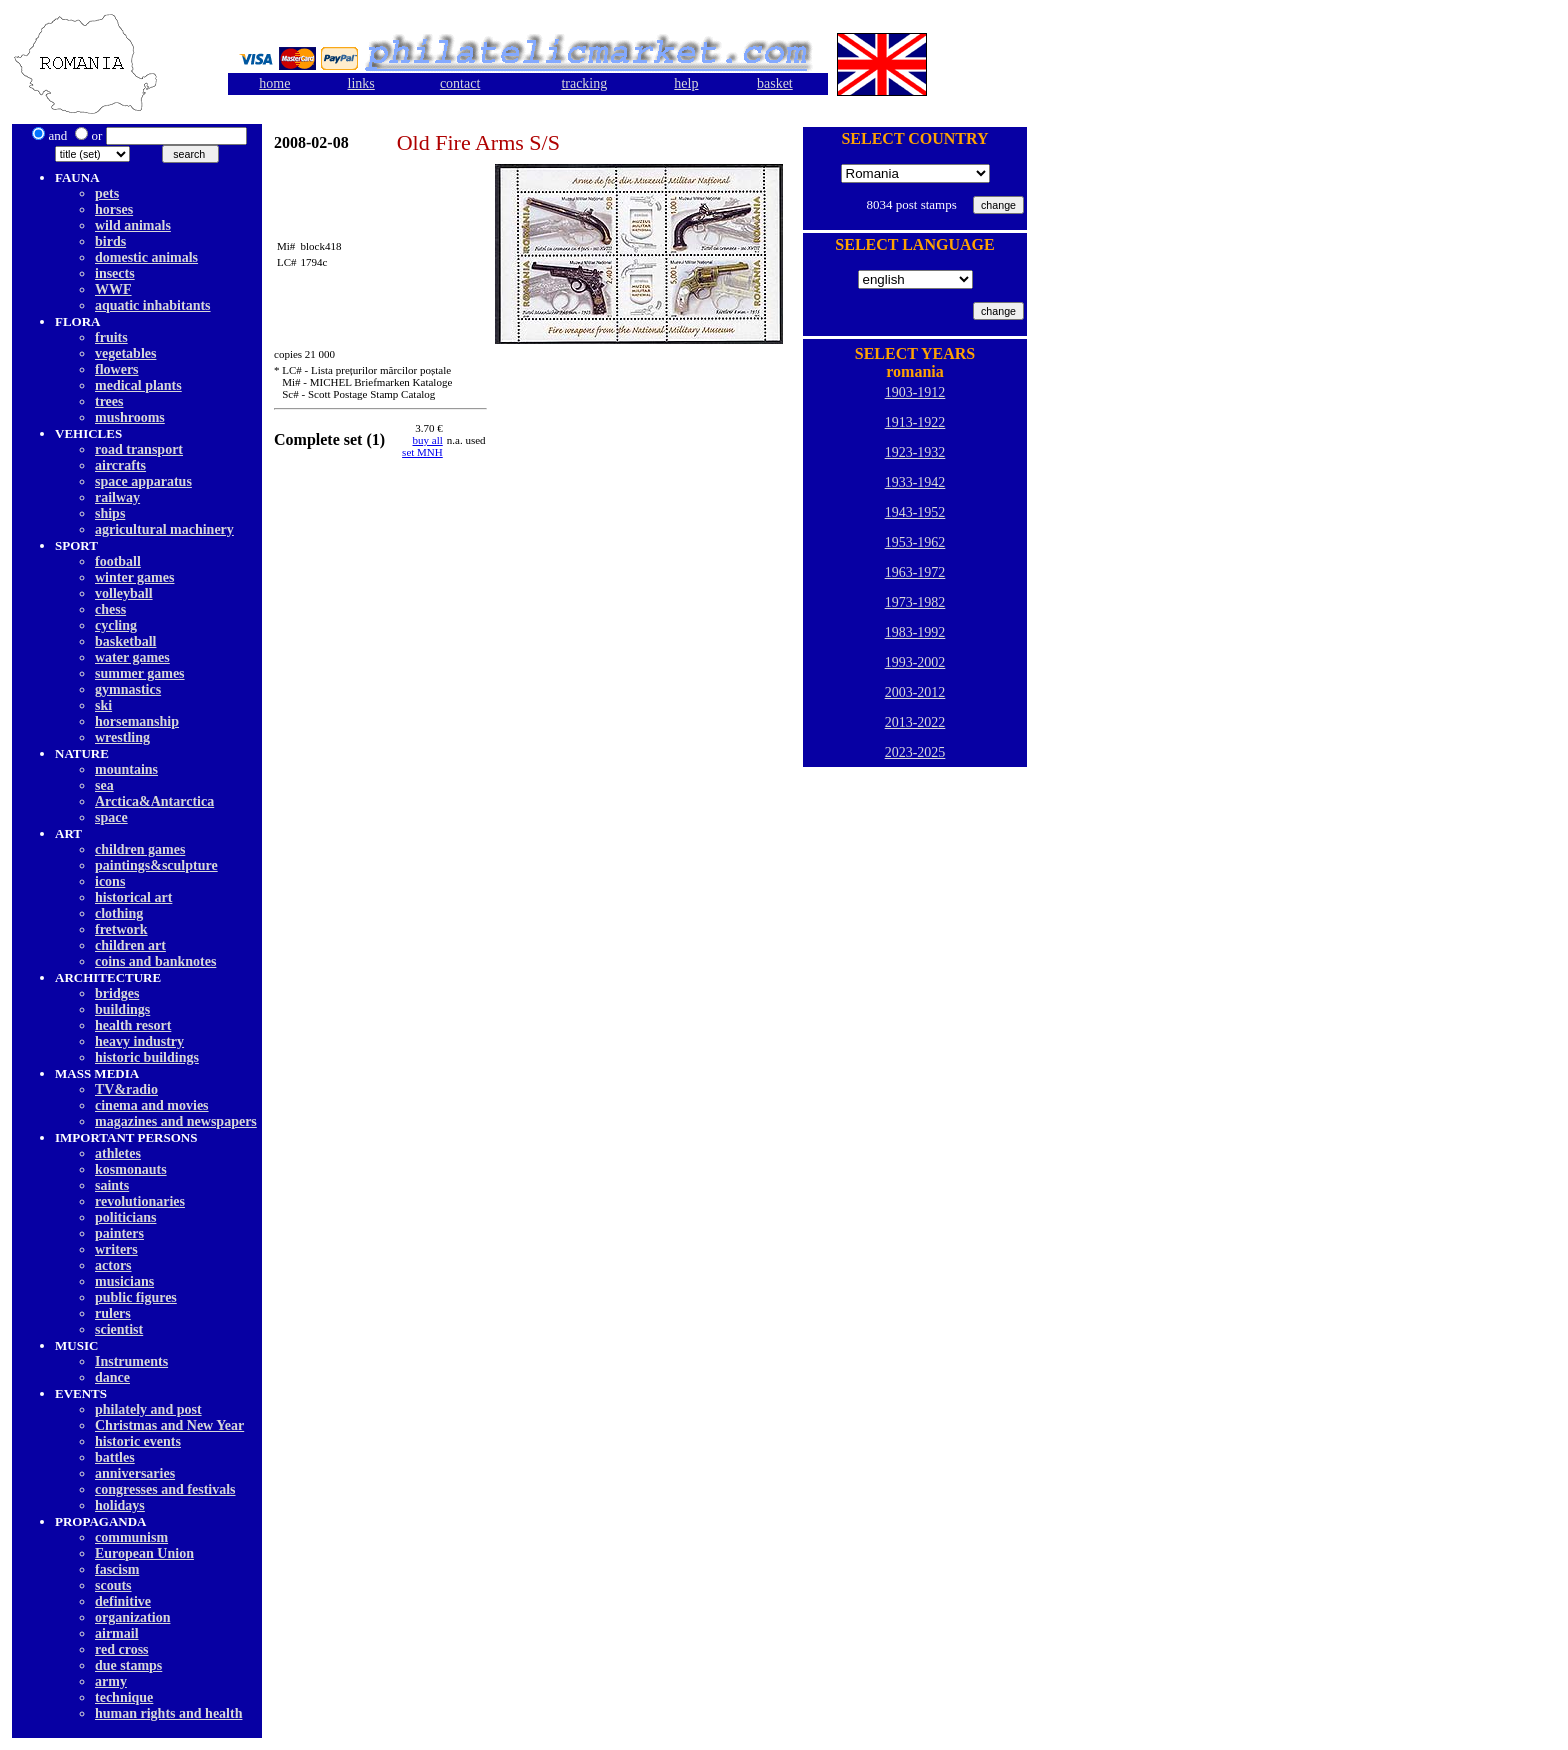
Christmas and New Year (169, 1425)
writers (116, 1249)
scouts (113, 1585)
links (361, 83)
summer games (140, 673)
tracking (584, 83)
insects (115, 273)
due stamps (128, 1665)
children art (130, 945)
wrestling (122, 737)
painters (119, 1233)
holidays (120, 1505)
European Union (144, 1553)
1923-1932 (915, 452)
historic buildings (147, 1057)
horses (114, 209)
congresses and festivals (165, 1489)
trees (109, 401)
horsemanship (137, 721)
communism (131, 1537)
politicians (125, 1217)
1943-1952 (915, 512)
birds (110, 241)
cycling (116, 625)
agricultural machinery (164, 529)
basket (775, 83)
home (274, 83)
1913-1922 (915, 422)
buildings (122, 1009)
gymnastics (128, 689)
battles (115, 1457)
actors (113, 1265)
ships (110, 513)
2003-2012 (915, 692)
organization (132, 1617)
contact (460, 83)
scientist (119, 1329)
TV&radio (126, 1089)
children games (140, 849)
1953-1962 (915, 542)
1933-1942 (915, 482)
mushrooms (130, 417)
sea (104, 785)
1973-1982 (915, 602)
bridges (117, 993)
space (111, 817)
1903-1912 (915, 392)
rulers (113, 1313)
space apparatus (143, 481)
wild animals (133, 225)
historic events (138, 1441)
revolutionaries (140, 1201)
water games (132, 657)
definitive (123, 1601)
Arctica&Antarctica (154, 801)
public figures (136, 1297)
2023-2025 (915, 752)
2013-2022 (915, 722)
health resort (133, 1025)
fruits (111, 337)
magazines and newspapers (176, 1121)
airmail (117, 1633)
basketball (125, 641)
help (686, 83)
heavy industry (139, 1041)
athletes (118, 1153)
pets (107, 193)
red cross (122, 1649)
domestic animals (146, 257)
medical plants (138, 385)
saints (112, 1185)
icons (110, 881)
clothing (119, 913)
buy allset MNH (422, 446)
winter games (134, 577)
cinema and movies (152, 1105)
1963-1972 (915, 572)
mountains (126, 769)
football (118, 561)
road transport (139, 449)
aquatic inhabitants (153, 305)
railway (117, 497)
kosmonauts (131, 1169)
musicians (124, 1281)
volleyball (124, 593)
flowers (117, 369)
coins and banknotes (155, 961)
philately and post (148, 1409)
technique (124, 1697)
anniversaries (135, 1473)
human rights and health (168, 1713)
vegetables (125, 353)
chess (110, 609)
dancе (112, 1377)
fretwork (121, 929)
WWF (113, 289)
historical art (133, 897)
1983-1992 (915, 632)
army (111, 1681)
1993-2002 (915, 662)
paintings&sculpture (156, 865)
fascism (117, 1569)
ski (103, 705)
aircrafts (120, 465)
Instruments (131, 1361)
